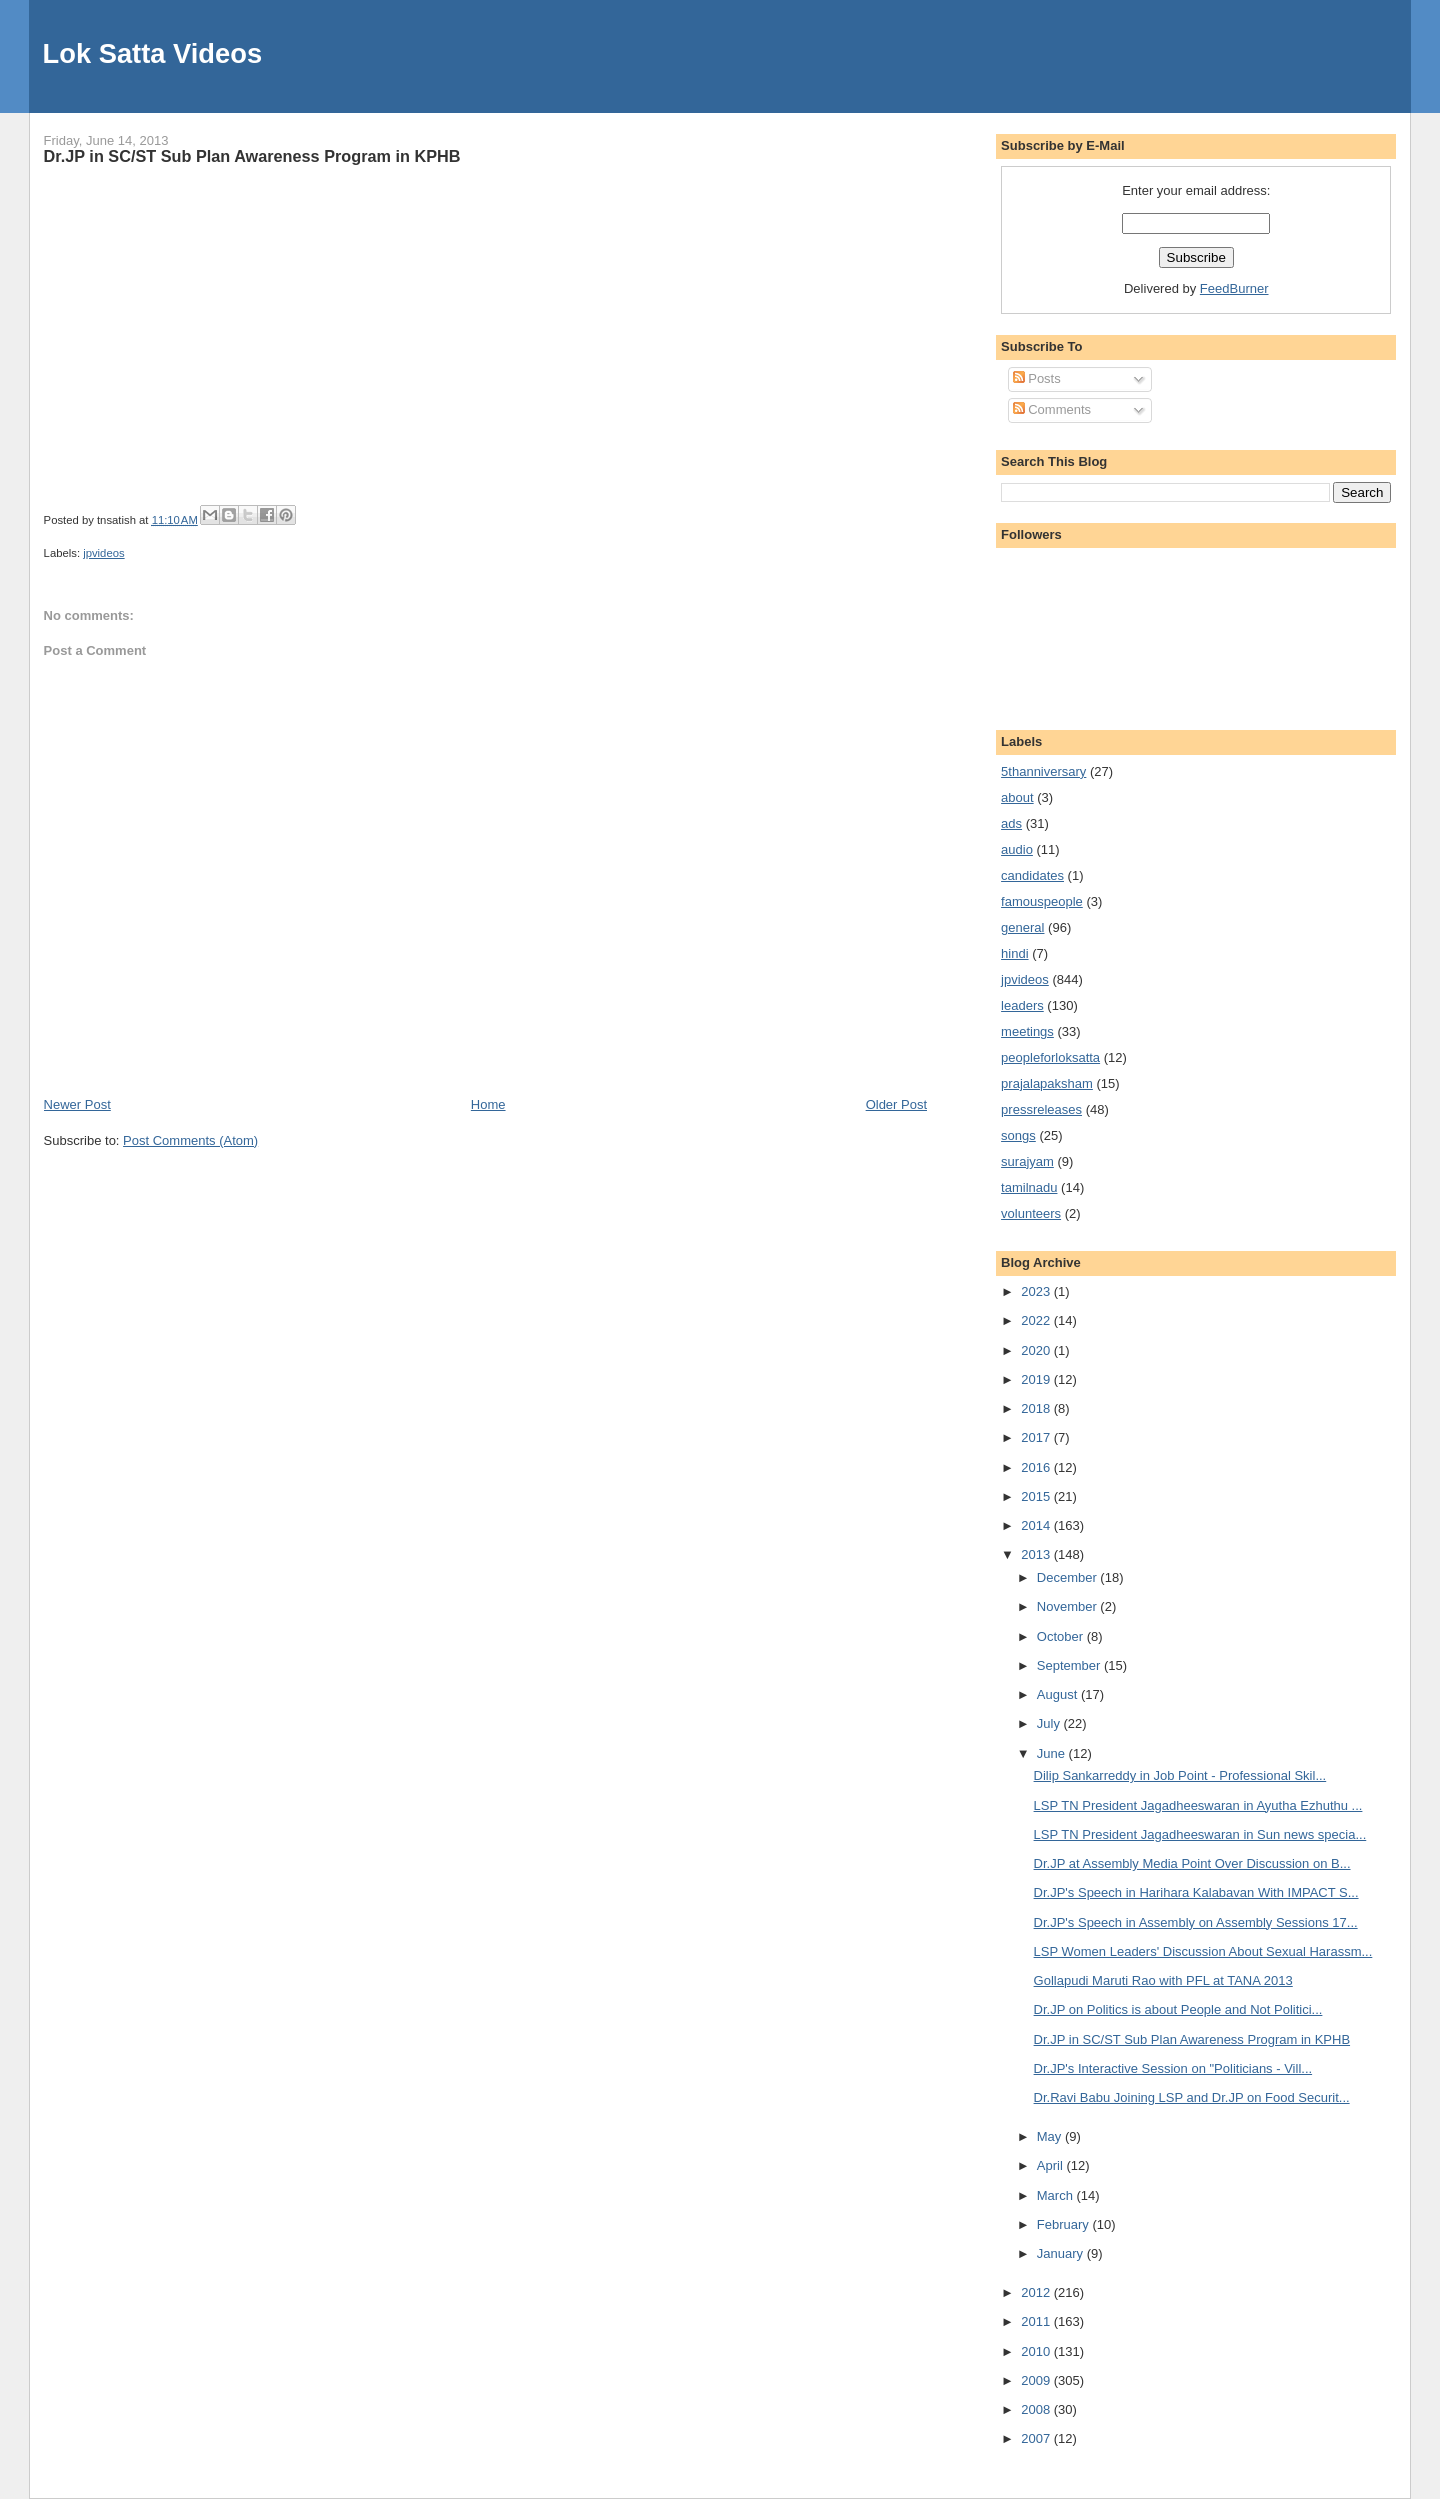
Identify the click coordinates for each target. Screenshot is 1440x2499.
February (1065, 2224)
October (1062, 1636)
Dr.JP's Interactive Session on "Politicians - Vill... (1173, 2068)
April (1052, 2165)
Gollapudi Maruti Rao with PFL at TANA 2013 (1163, 1980)
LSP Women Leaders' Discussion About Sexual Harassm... (1203, 1951)
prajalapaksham (1047, 1083)
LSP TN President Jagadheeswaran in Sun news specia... (1200, 1834)
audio (1017, 849)
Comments (1052, 409)
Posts (1037, 378)
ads (1011, 823)
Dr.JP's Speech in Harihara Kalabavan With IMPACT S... (1196, 1892)
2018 (1037, 1408)
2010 (1037, 2351)
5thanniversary (1043, 771)
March (1057, 2195)
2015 (1037, 1496)
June (1053, 1753)
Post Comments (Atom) (190, 1140)
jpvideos (103, 553)
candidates (1032, 875)
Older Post (896, 1104)
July (1050, 1723)
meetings (1027, 1031)
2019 (1037, 1379)
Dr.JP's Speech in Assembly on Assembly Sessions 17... (1196, 1922)
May (1051, 2136)
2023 (1037, 1291)
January (1062, 2253)
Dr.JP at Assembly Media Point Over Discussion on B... (1192, 1863)
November (1069, 1606)
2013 (1037, 1554)
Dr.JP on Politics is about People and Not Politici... (1178, 2009)
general (1022, 927)
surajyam (1027, 1161)
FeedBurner (1234, 288)
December (1069, 1577)
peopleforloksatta (1050, 1057)
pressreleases (1041, 1109)
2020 (1037, 1350)
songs (1018, 1135)
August (1059, 1694)
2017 (1037, 1437)
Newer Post (77, 1104)
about (1017, 797)
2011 (1037, 2321)
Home (488, 1104)
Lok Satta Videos (152, 53)
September (1070, 1665)
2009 (1037, 2380)
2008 (1037, 2409)
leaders (1022, 1005)
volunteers (1031, 1213)
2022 (1037, 1320)
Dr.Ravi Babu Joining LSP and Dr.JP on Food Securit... (1192, 2097)
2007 (1037, 2438)
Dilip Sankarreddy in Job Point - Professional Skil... (1180, 1775)
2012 (1037, 2292)
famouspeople (1042, 901)
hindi (1014, 953)
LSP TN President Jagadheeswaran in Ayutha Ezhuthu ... (1198, 1805)
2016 (1037, 1467)
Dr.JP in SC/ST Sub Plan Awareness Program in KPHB (252, 156)
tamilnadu (1029, 1187)
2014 (1037, 1525)
